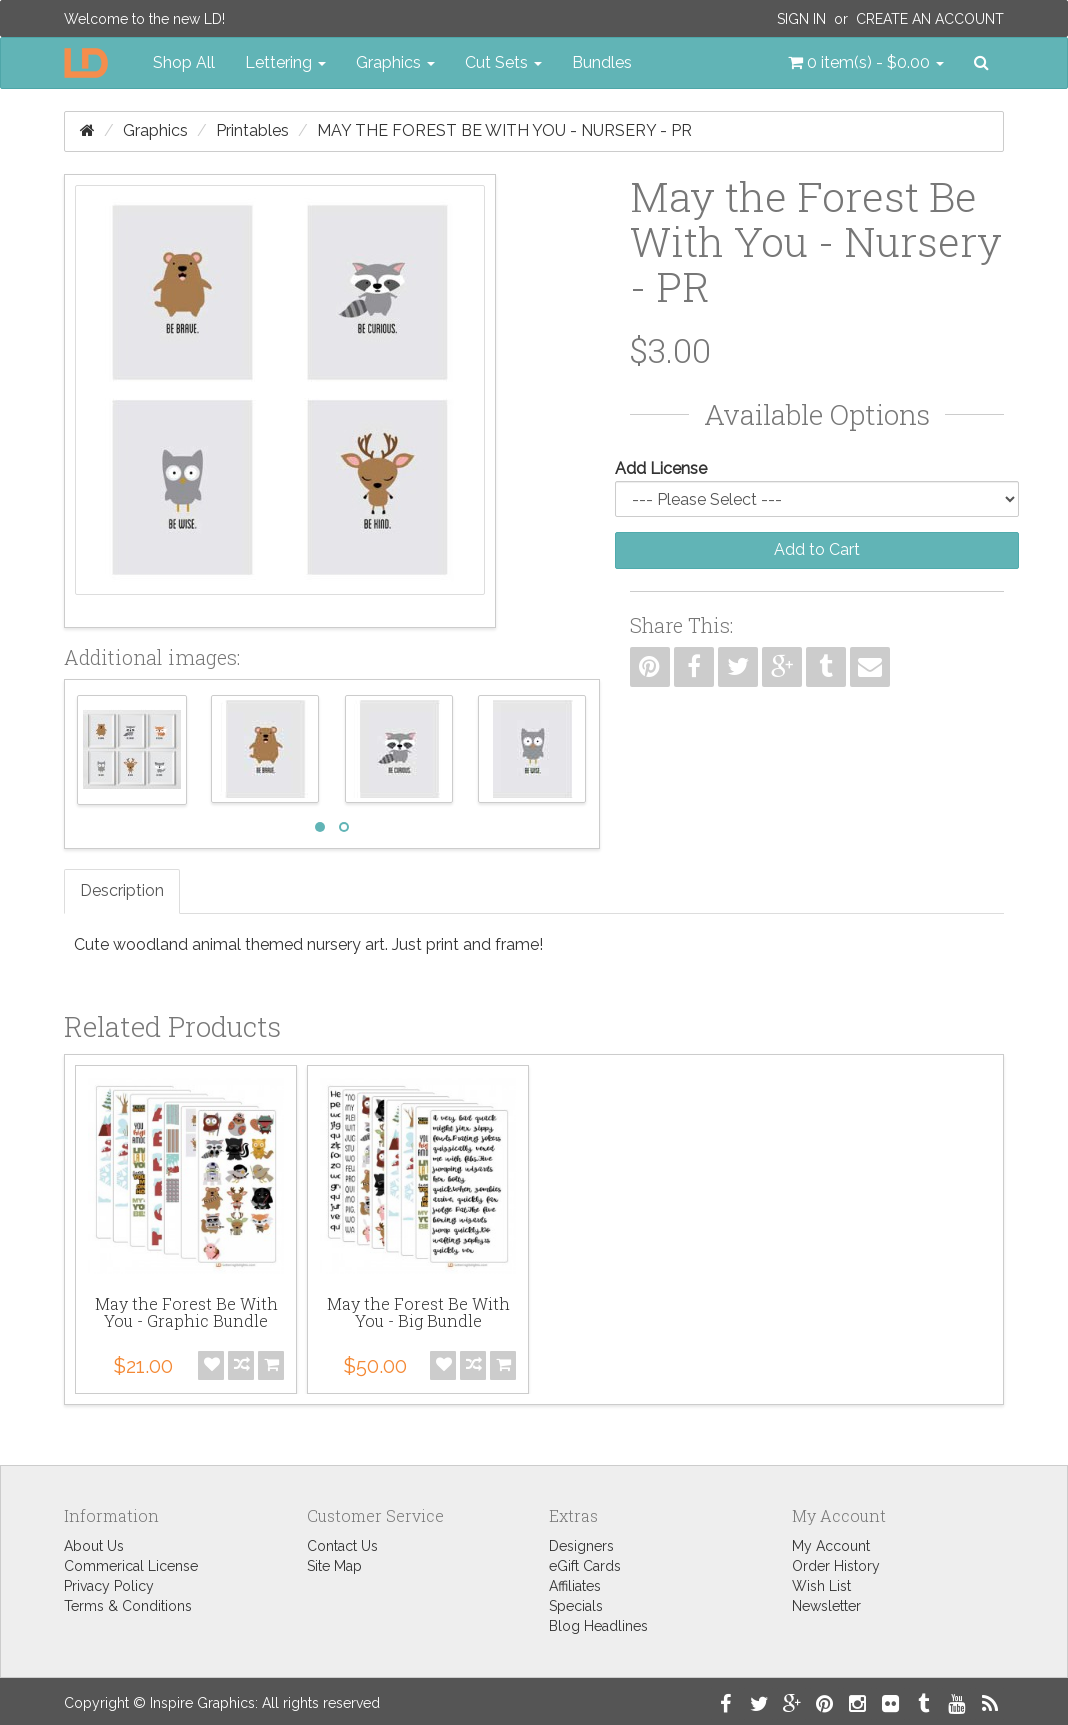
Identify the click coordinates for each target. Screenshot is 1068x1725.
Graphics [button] (395, 62)
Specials (576, 1606)
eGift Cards (585, 1566)
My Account (831, 1546)
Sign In (801, 19)
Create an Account (930, 19)
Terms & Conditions (128, 1606)
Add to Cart (817, 549)
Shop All (184, 62)
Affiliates (575, 1586)
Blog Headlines (598, 1626)
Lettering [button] (285, 62)
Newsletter (826, 1606)
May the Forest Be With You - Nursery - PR (504, 130)
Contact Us (342, 1546)
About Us (94, 1546)
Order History (836, 1566)
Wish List (821, 1586)
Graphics (155, 130)
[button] (866, 63)
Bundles (602, 62)
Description (122, 890)
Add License (661, 468)
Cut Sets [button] (503, 62)
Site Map (334, 1566)
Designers (581, 1546)
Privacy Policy (109, 1586)
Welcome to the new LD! (144, 19)
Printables (252, 130)
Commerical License (131, 1566)
